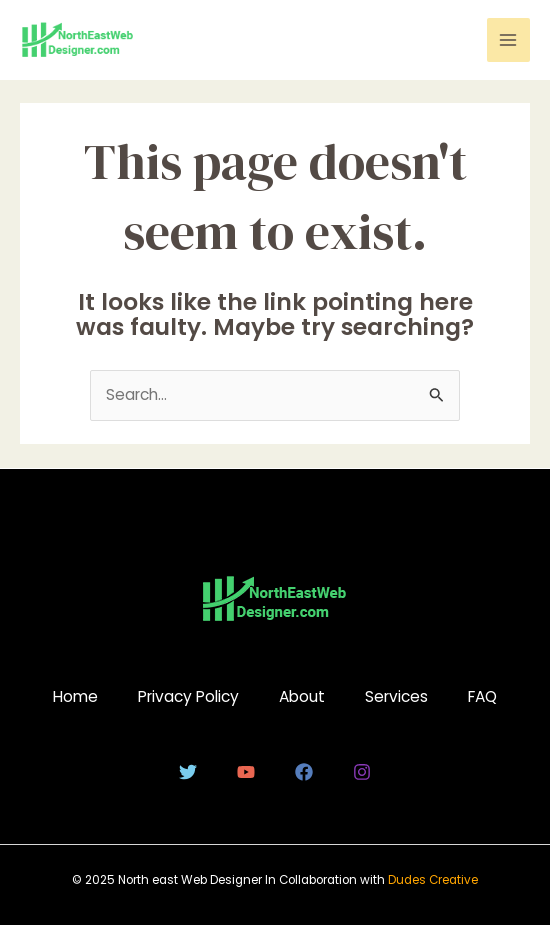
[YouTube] (246, 772)
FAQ (482, 696)
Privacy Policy (188, 696)
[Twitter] (188, 772)
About (302, 696)
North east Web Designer (191, 880)
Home (75, 696)
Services (396, 696)
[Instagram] (362, 772)
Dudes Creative (433, 880)
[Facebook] (304, 772)
